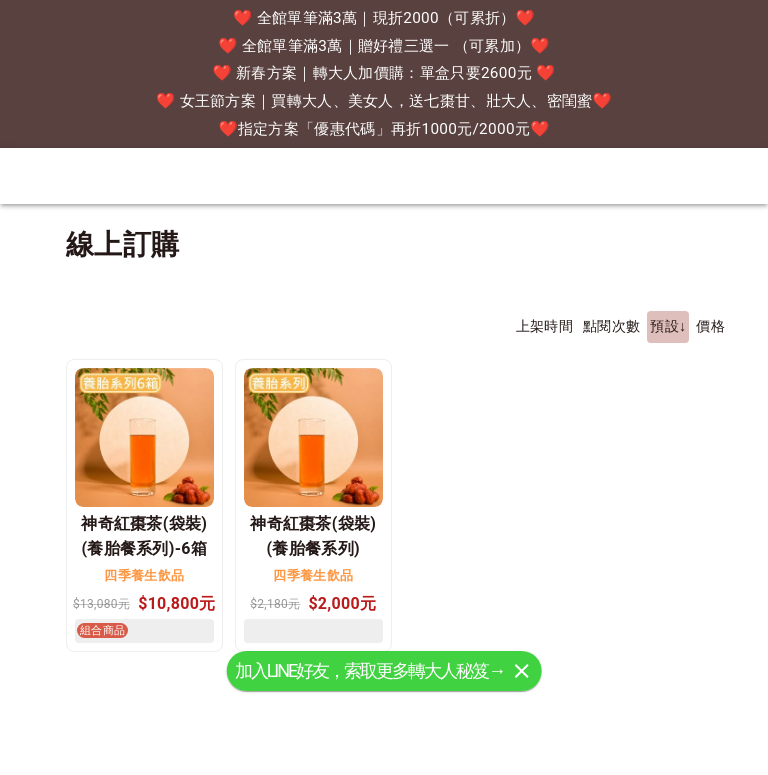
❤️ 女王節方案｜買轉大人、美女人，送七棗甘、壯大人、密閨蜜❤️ (384, 101)
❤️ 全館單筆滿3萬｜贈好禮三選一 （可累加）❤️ (383, 46)
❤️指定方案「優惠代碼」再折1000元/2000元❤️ (383, 129)
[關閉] (521, 695)
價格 (710, 326)
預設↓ (668, 326)
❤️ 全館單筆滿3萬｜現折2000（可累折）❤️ (384, 18)
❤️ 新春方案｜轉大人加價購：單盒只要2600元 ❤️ (384, 73)
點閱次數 (611, 326)
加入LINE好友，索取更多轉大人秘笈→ (370, 694)
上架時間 (544, 326)
